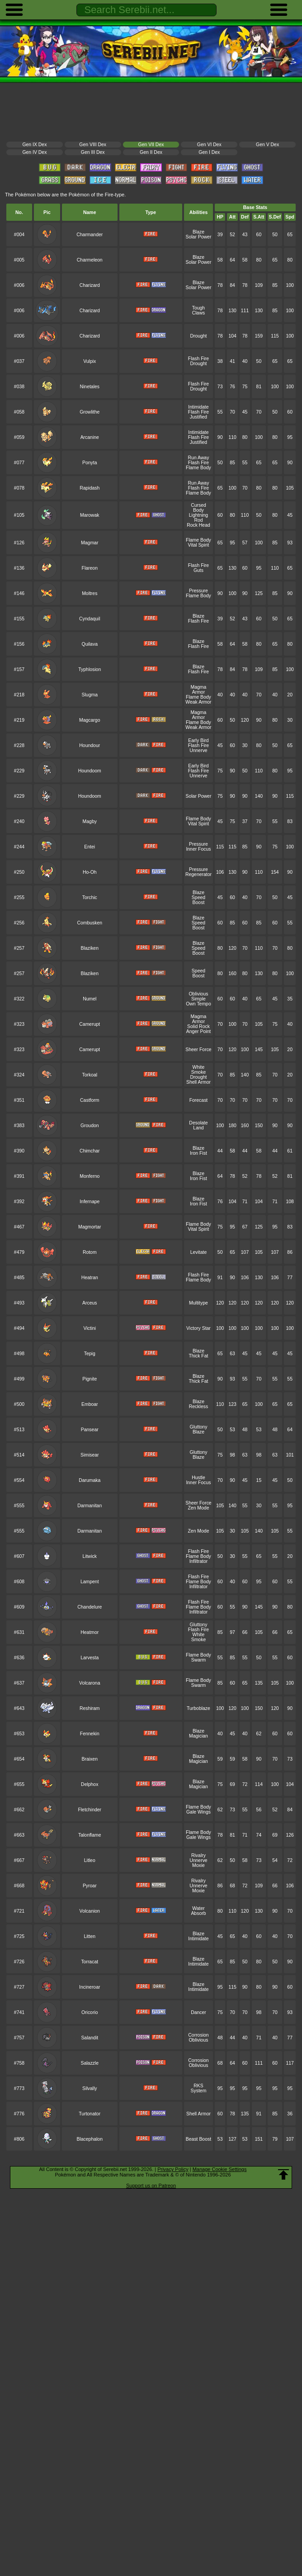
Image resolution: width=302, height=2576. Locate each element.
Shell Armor (198, 1082)
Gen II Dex (151, 152)
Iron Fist (198, 1153)
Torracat (89, 1961)
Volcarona (89, 1683)
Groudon (89, 1125)
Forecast (198, 1100)
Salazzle (90, 2063)
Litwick (90, 1556)
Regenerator (198, 874)
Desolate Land (198, 1125)
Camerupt (89, 1024)
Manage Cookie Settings (220, 2169)
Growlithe (89, 411)
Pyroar (90, 1885)
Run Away (198, 457)
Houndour (89, 745)
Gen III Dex (93, 152)
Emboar (89, 1404)
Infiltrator (198, 1561)
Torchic (89, 897)
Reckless (198, 1406)
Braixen (90, 1759)
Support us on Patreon (151, 2185)
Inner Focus (198, 849)
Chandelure (89, 1607)
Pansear (90, 1429)
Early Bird (198, 740)
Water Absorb (198, 1911)
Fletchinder (89, 1809)
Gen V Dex (267, 144)
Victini (89, 1328)
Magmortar (89, 1226)
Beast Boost (198, 2139)
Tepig (89, 1353)
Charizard (90, 285)
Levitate (198, 1252)
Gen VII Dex (151, 144)
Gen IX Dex (34, 144)
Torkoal (89, 1074)
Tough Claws (198, 310)
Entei (89, 846)
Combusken (89, 922)
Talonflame (89, 1835)
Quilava (90, 644)
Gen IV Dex (34, 152)
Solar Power (199, 236)
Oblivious (198, 993)
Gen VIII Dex (92, 144)
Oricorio (89, 2012)
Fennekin (89, 1733)
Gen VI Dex (209, 144)
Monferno (89, 1176)
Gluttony (199, 1426)
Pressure (198, 590)
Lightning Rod (198, 518)
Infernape (89, 1201)
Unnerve (198, 750)
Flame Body (198, 467)
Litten (89, 1936)
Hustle (198, 1477)
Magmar (89, 542)
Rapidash (89, 488)
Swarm (198, 1659)
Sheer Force (198, 1049)
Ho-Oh (90, 872)
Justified (198, 416)
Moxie (198, 1865)
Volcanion (90, 1911)
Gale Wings (198, 1811)
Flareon (90, 568)
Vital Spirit (198, 545)
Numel (89, 998)
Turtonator (89, 2113)
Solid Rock (198, 1026)
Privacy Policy (172, 2169)
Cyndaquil (89, 618)
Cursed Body (198, 508)
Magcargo (89, 720)
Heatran (89, 1277)
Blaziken (90, 948)
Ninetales (89, 386)
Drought (198, 335)
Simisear (89, 1454)
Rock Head (198, 525)
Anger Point (198, 1031)
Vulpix (89, 361)
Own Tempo (198, 1003)
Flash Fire (198, 358)
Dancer (198, 2012)
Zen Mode (198, 1507)
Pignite (89, 1378)
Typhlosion (89, 669)
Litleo (89, 1860)
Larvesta (89, 1657)
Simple (198, 998)
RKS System (199, 2088)
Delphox (89, 1784)
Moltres (89, 593)
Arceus (89, 1302)
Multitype (198, 1302)
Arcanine (89, 437)
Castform (89, 1100)
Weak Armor (198, 702)
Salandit (89, 2037)
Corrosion (198, 2035)
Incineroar (89, 1987)
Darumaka (89, 1480)
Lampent (89, 1581)
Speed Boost (198, 900)
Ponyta (89, 462)
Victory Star (198, 1328)
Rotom (90, 1252)
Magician (198, 1735)
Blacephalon (90, 2139)
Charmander (89, 234)
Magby (90, 821)
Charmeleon (90, 259)
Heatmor (89, 1632)
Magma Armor (199, 690)
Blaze (198, 231)
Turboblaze (198, 1708)
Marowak (89, 515)
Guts (198, 570)
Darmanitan (89, 1505)
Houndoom (89, 770)
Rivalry (198, 1855)
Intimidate (198, 407)
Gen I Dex (209, 152)
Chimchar (90, 1150)
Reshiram (90, 1708)
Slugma (90, 694)
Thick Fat (198, 1355)
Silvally (89, 2088)
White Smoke (198, 1070)
